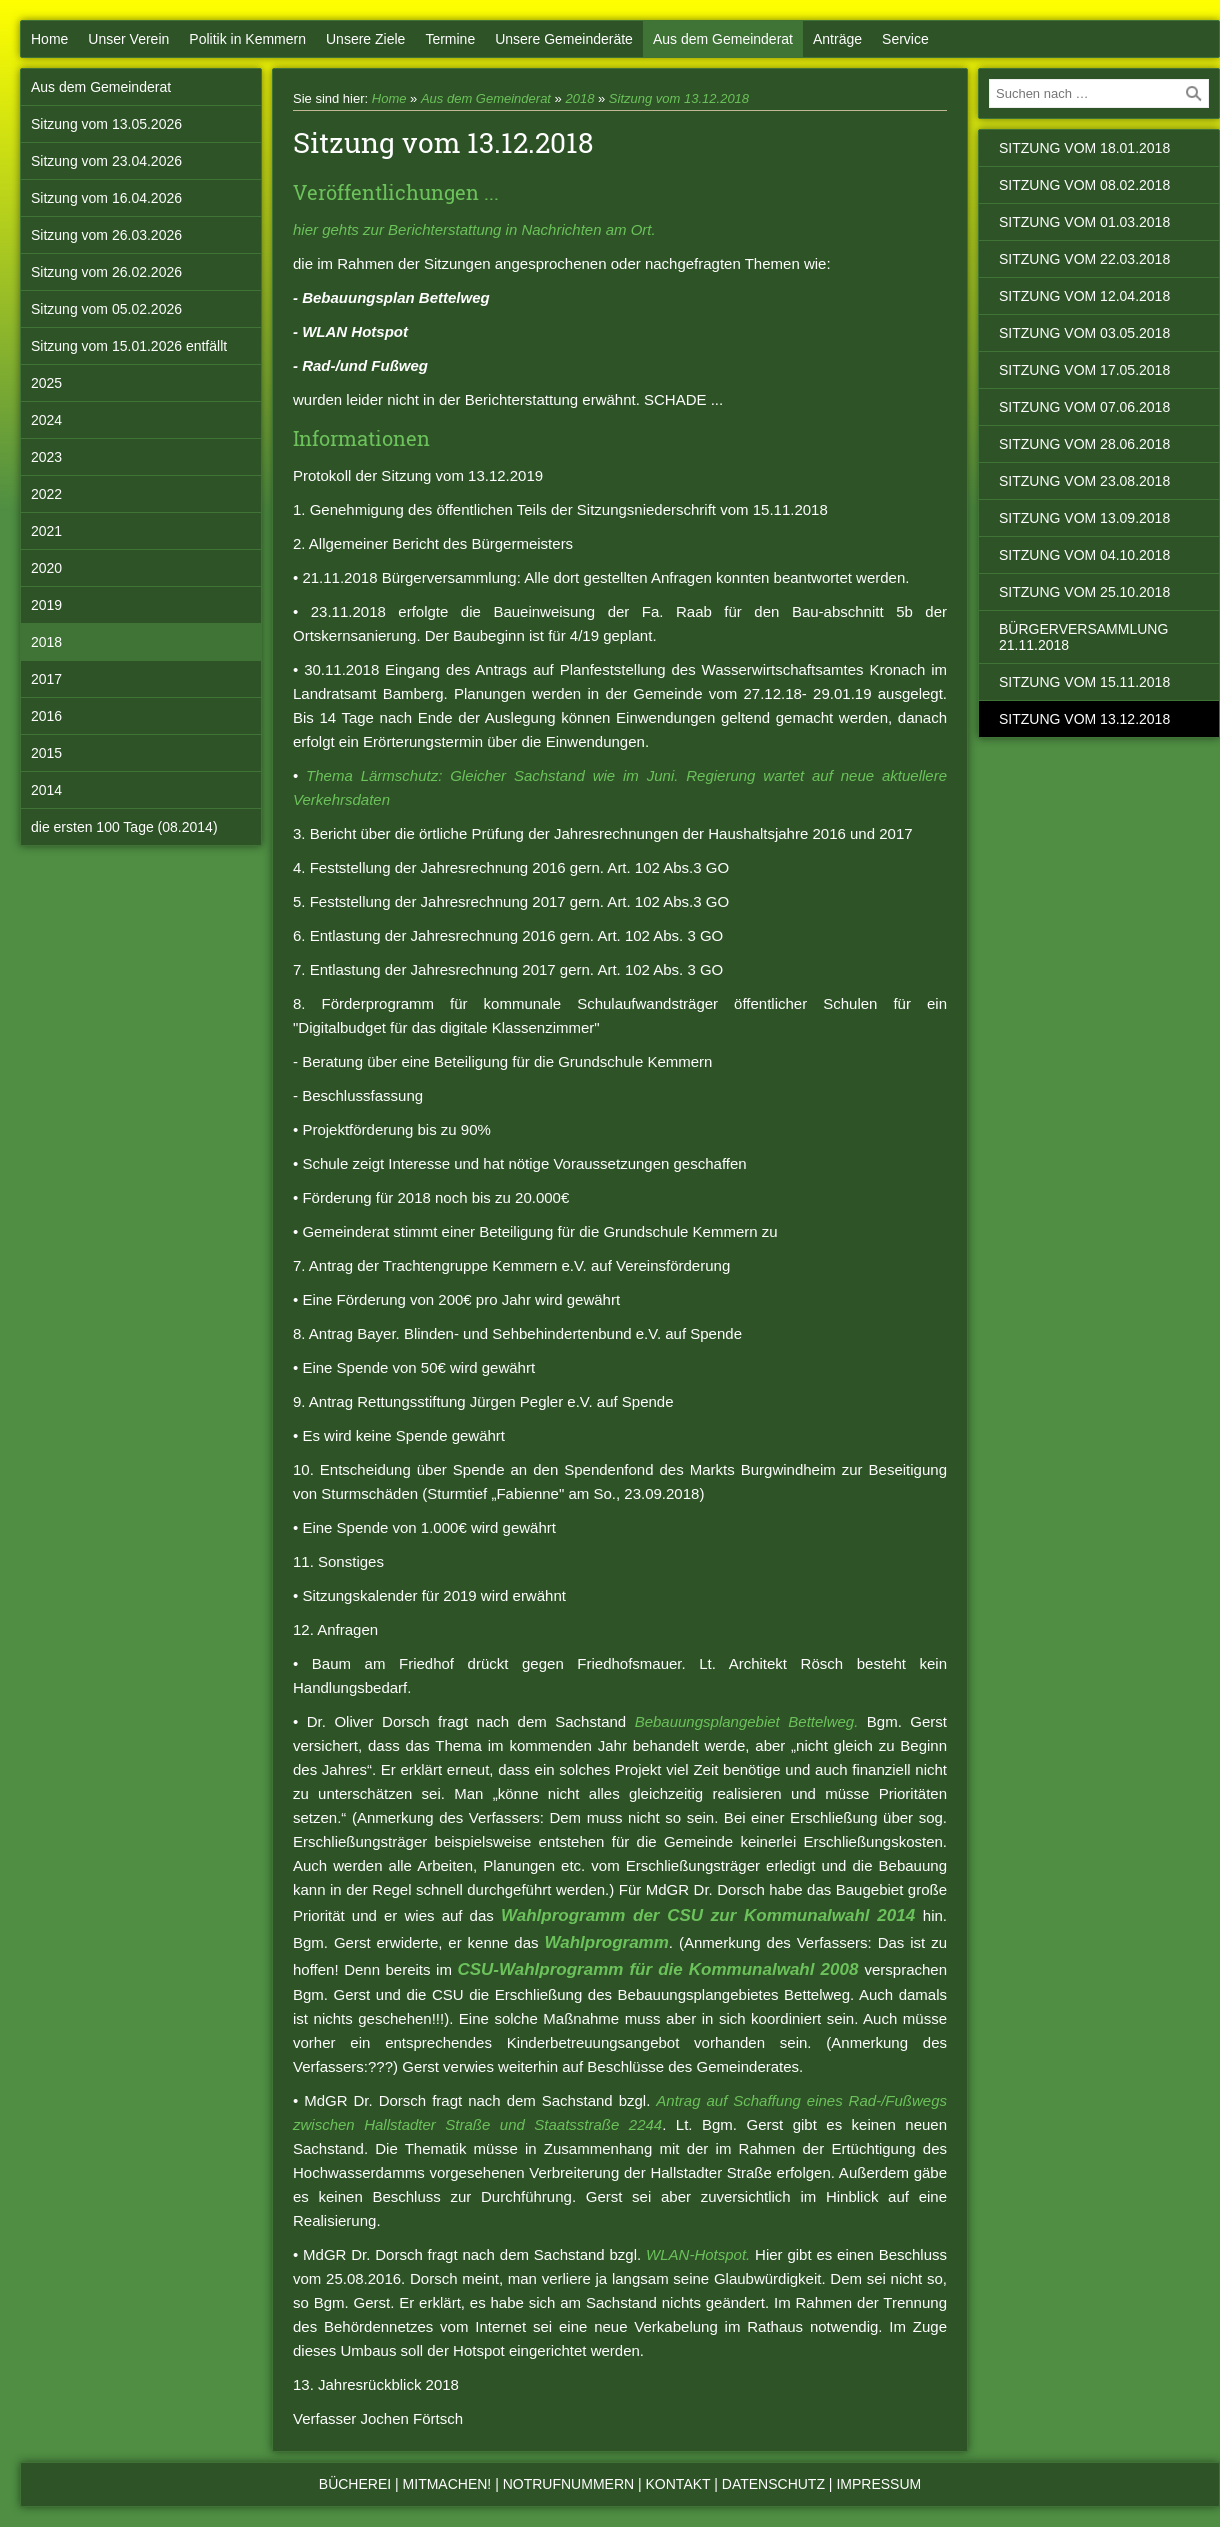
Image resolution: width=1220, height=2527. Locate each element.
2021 (46, 531)
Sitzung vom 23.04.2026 (106, 161)
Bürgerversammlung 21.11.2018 (1083, 637)
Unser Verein (128, 39)
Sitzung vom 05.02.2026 (106, 309)
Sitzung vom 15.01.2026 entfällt (129, 346)
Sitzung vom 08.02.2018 (1084, 185)
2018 (46, 642)
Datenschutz (773, 2484)
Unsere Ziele (365, 39)
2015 (46, 753)
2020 (46, 568)
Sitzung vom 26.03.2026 (106, 235)
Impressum (878, 2484)
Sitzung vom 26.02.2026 (106, 272)
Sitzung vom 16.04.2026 (106, 198)
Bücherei (355, 2484)
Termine (450, 39)
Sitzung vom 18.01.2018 (1084, 148)
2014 (46, 790)
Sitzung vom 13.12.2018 (679, 98)
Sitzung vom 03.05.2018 (1084, 333)
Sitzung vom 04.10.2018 (1084, 555)
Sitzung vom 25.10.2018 (1084, 592)
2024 (46, 420)
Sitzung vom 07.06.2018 (1084, 407)
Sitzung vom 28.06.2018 (1084, 444)
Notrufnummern (568, 2484)
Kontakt (678, 2484)
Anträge (837, 39)
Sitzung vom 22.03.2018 (1084, 259)
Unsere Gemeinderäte (564, 39)
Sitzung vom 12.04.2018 (1084, 296)
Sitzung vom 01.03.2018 (1084, 222)
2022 (46, 494)
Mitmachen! (447, 2484)
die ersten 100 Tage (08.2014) (124, 827)
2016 (46, 716)
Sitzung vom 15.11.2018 (1084, 682)
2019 (46, 605)
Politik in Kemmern (247, 39)
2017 (46, 679)
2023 (46, 457)
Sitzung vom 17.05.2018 (1084, 370)
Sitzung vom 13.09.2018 (1084, 518)
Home (49, 39)
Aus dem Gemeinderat (723, 39)
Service (905, 39)
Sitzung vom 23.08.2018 (1084, 481)
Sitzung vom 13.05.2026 (106, 124)
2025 (46, 383)
